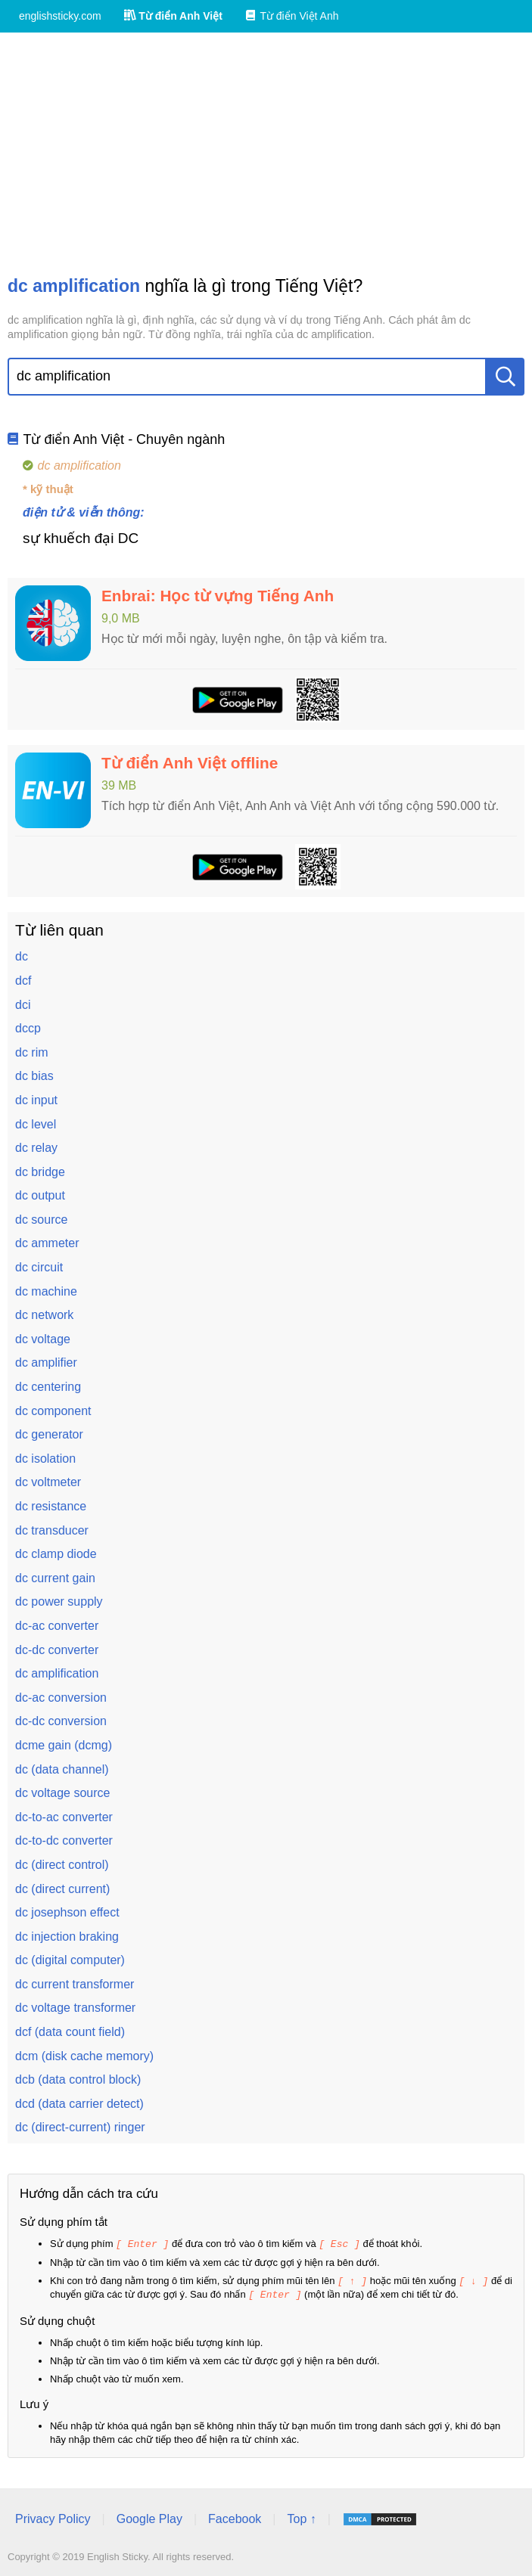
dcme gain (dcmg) (63, 1745)
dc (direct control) (62, 1864)
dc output (40, 1195)
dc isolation (45, 1458)
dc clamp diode (56, 1553)
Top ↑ (301, 2516)
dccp (28, 1028)
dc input (36, 1100)
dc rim (31, 1052)
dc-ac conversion (61, 1697)
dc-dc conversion (61, 1721)
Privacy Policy (53, 2516)
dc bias (34, 1075)
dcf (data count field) (70, 2031)
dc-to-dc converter (64, 1840)
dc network (44, 1314)
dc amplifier (46, 1362)
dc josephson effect (67, 1912)
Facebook (234, 2516)
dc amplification (56, 1673)
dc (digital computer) (70, 1960)
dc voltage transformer (75, 2007)
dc (21, 956)
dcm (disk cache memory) (84, 2056)
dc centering (48, 1386)
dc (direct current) (62, 1888)
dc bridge (40, 1171)
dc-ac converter (56, 1625)
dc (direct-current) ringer (80, 2127)
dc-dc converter (56, 1649)
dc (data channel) (62, 1769)
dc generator (49, 1434)
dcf (23, 980)
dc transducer (52, 1530)
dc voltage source (62, 1792)
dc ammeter (47, 1243)
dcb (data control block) (78, 2079)
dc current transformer (74, 1984)
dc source (41, 1219)
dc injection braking (67, 1936)
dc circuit (39, 1267)
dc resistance (50, 1506)
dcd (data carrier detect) (79, 2103)
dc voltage (42, 1339)
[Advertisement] (266, 153)
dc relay (36, 1147)
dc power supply (59, 1601)
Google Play (149, 2516)
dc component (53, 1410)
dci (22, 1004)
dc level (35, 1124)
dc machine (46, 1291)
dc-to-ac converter (64, 1817)
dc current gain (55, 1578)
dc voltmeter (48, 1482)
